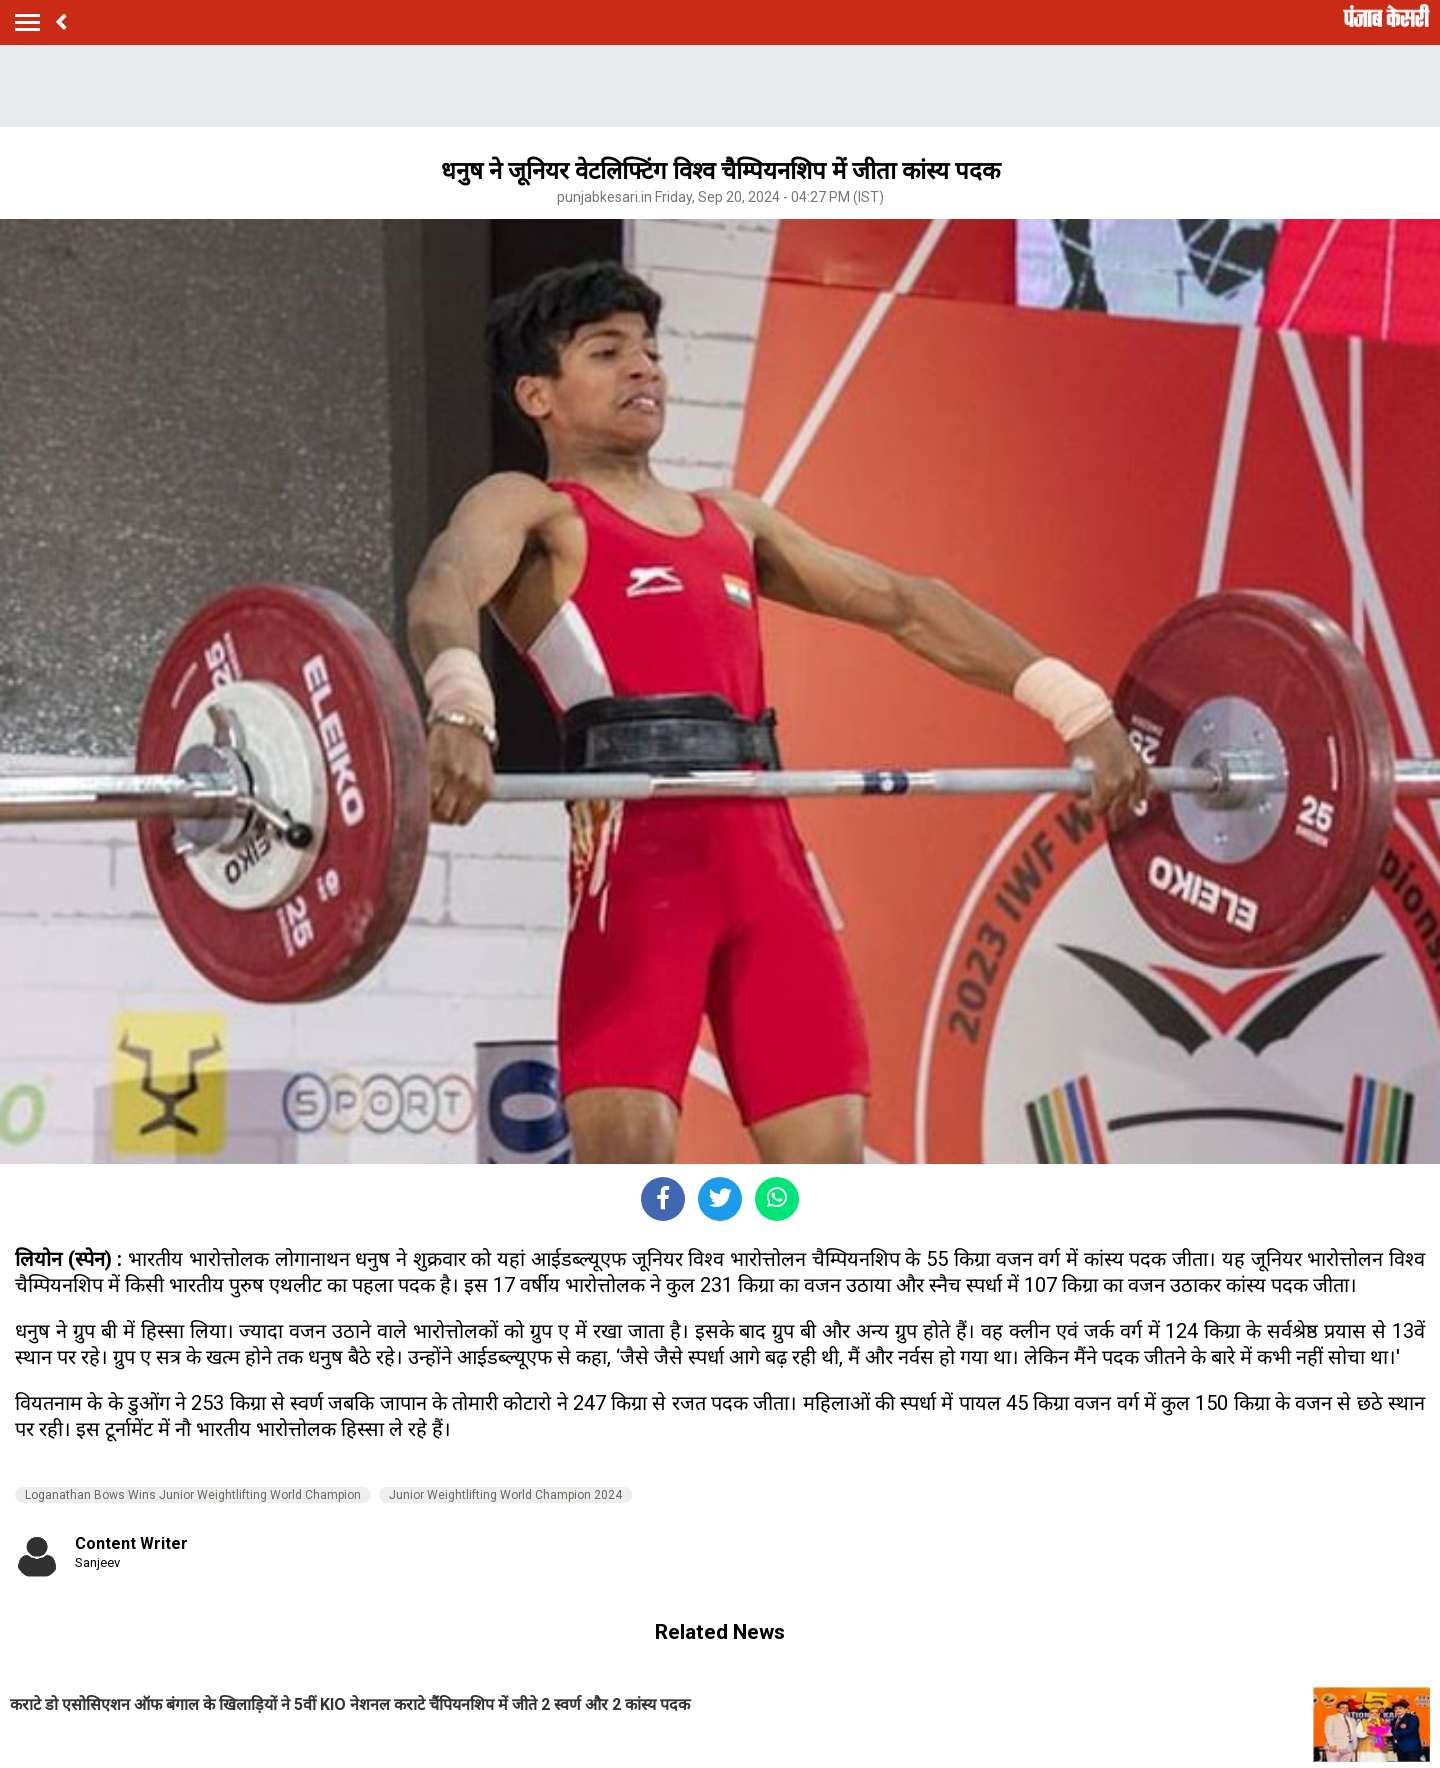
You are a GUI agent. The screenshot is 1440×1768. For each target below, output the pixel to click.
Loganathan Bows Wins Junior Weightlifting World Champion (193, 1495)
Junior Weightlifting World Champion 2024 (505, 1495)
